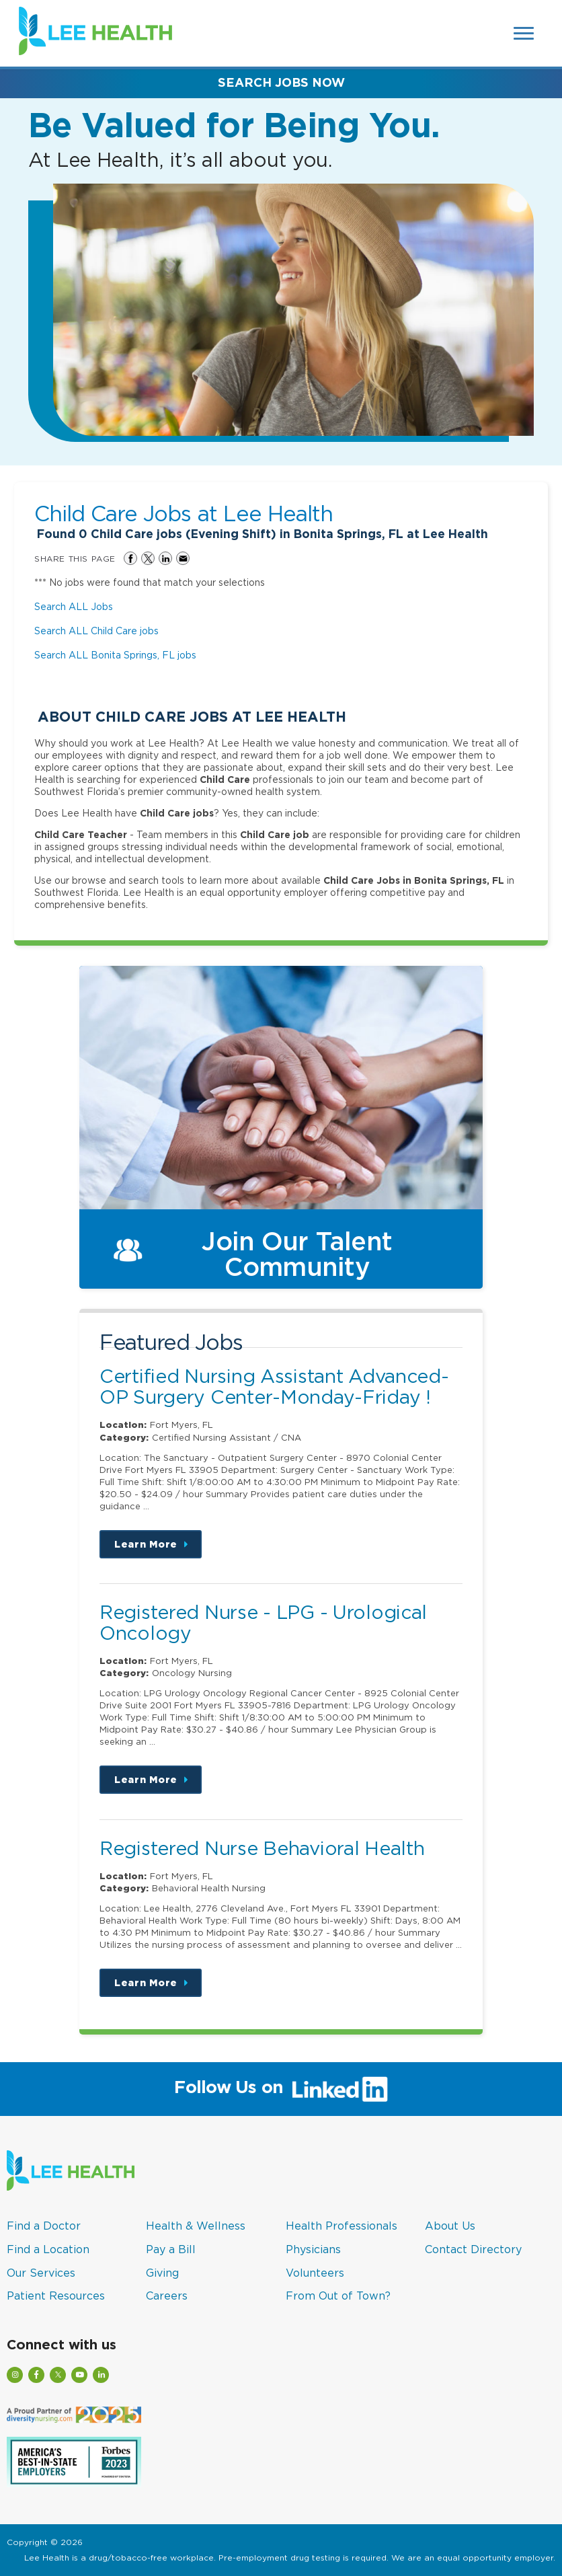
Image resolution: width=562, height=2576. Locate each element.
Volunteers (315, 2273)
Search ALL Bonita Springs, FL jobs (115, 655)
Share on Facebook (130, 558)
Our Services (41, 2273)
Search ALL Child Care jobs (96, 631)
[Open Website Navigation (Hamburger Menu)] (524, 33)
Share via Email (183, 558)
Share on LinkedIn (165, 558)
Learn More (158, 1548)
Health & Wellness (195, 2226)
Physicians (313, 2249)
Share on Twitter (148, 558)
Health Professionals (341, 2226)
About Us (450, 2226)
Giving (162, 2273)
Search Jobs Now (281, 82)
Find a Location (48, 2249)
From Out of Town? (338, 2295)
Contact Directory (473, 2249)
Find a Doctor (44, 2226)
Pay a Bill (171, 2249)
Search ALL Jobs (73, 606)
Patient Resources (56, 2295)
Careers (167, 2295)
